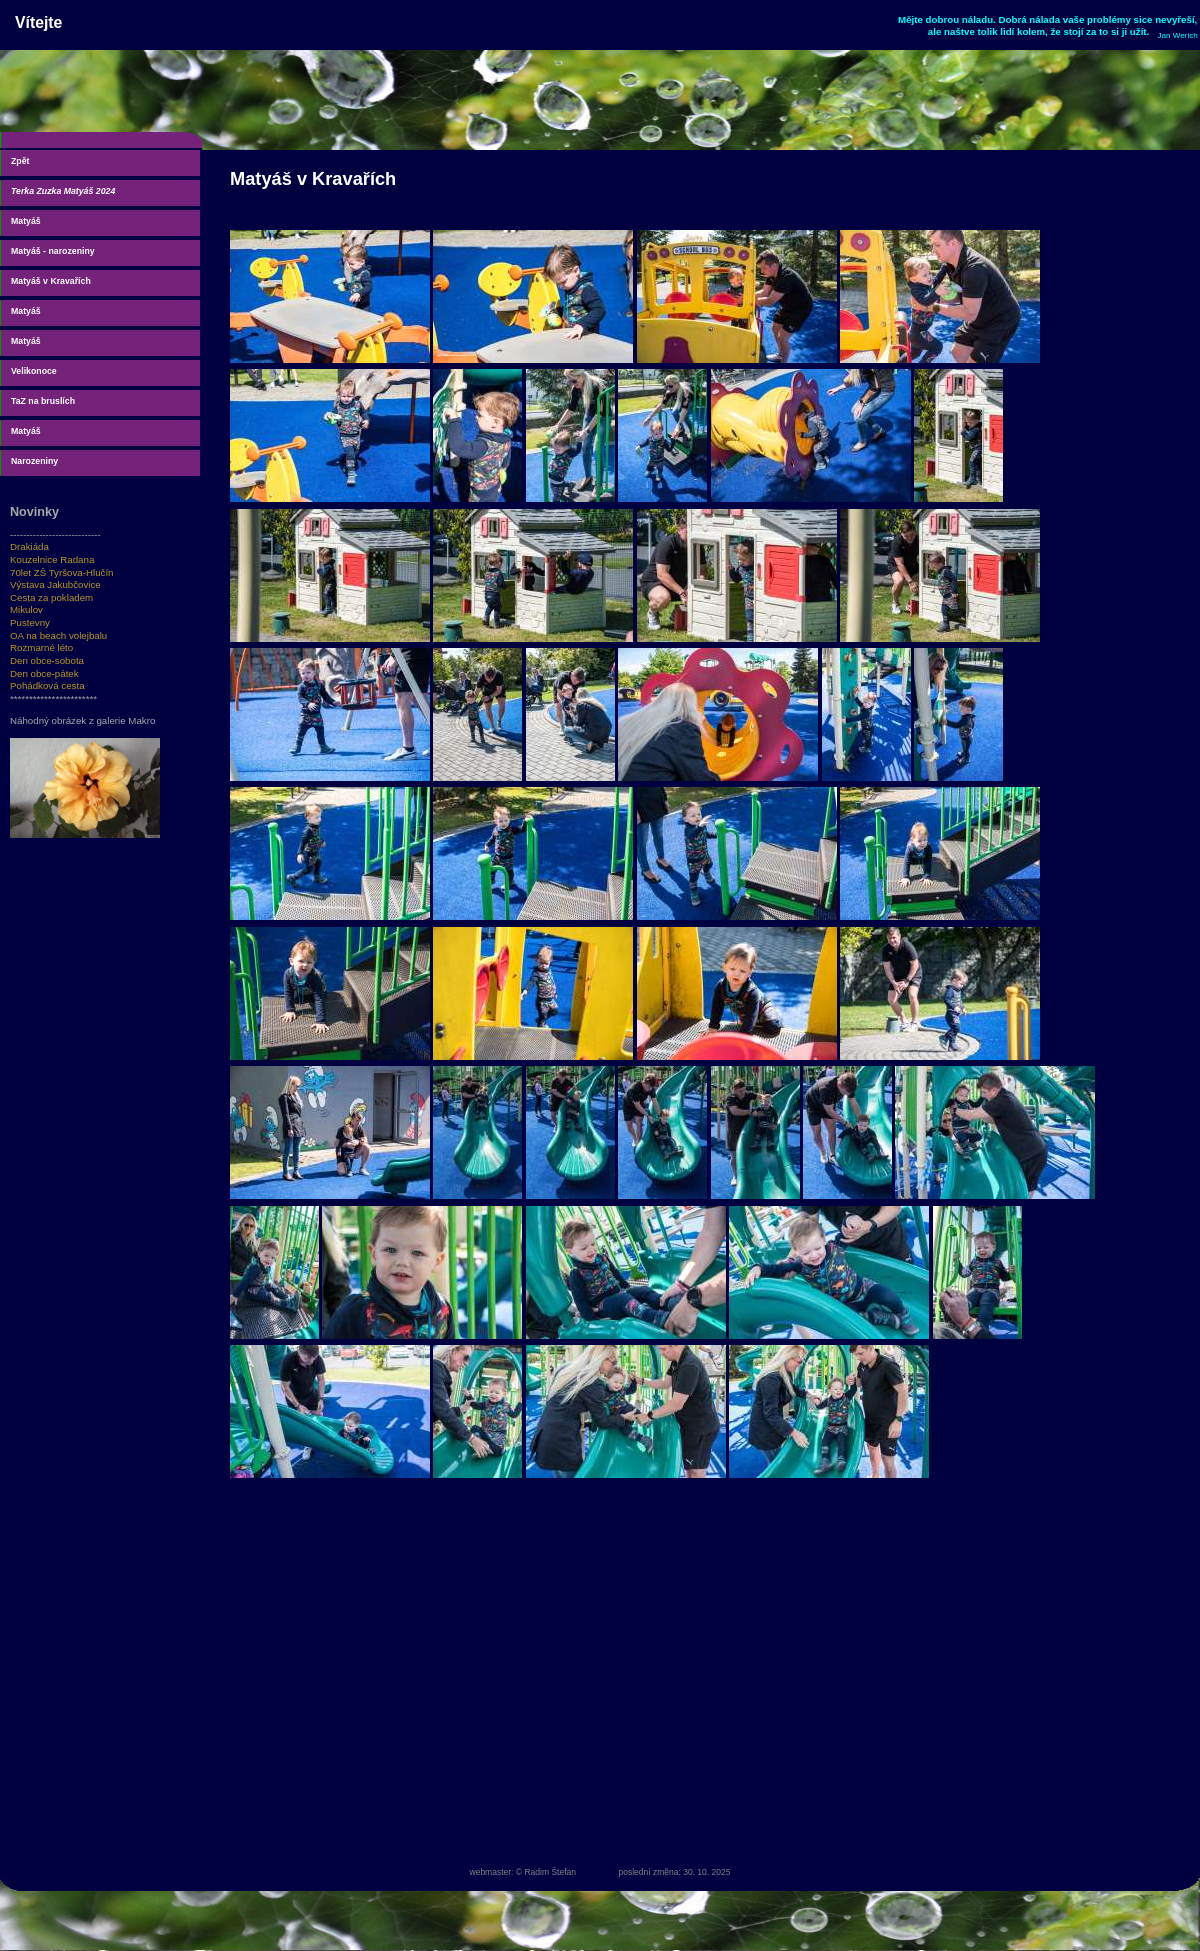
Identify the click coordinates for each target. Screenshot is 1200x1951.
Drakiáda (29, 546)
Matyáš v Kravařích (51, 281)
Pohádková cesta (47, 685)
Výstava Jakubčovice (55, 584)
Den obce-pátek (44, 673)
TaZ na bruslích (43, 401)
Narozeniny (34, 461)
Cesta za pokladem (51, 597)
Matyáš (26, 221)
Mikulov (26, 609)
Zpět (20, 161)
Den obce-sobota (47, 660)
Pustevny (30, 622)
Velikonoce (34, 371)
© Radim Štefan (546, 1872)
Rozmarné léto (41, 647)
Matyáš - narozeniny (53, 251)
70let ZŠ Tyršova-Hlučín (62, 572)
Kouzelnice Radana (52, 559)
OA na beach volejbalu (58, 635)
